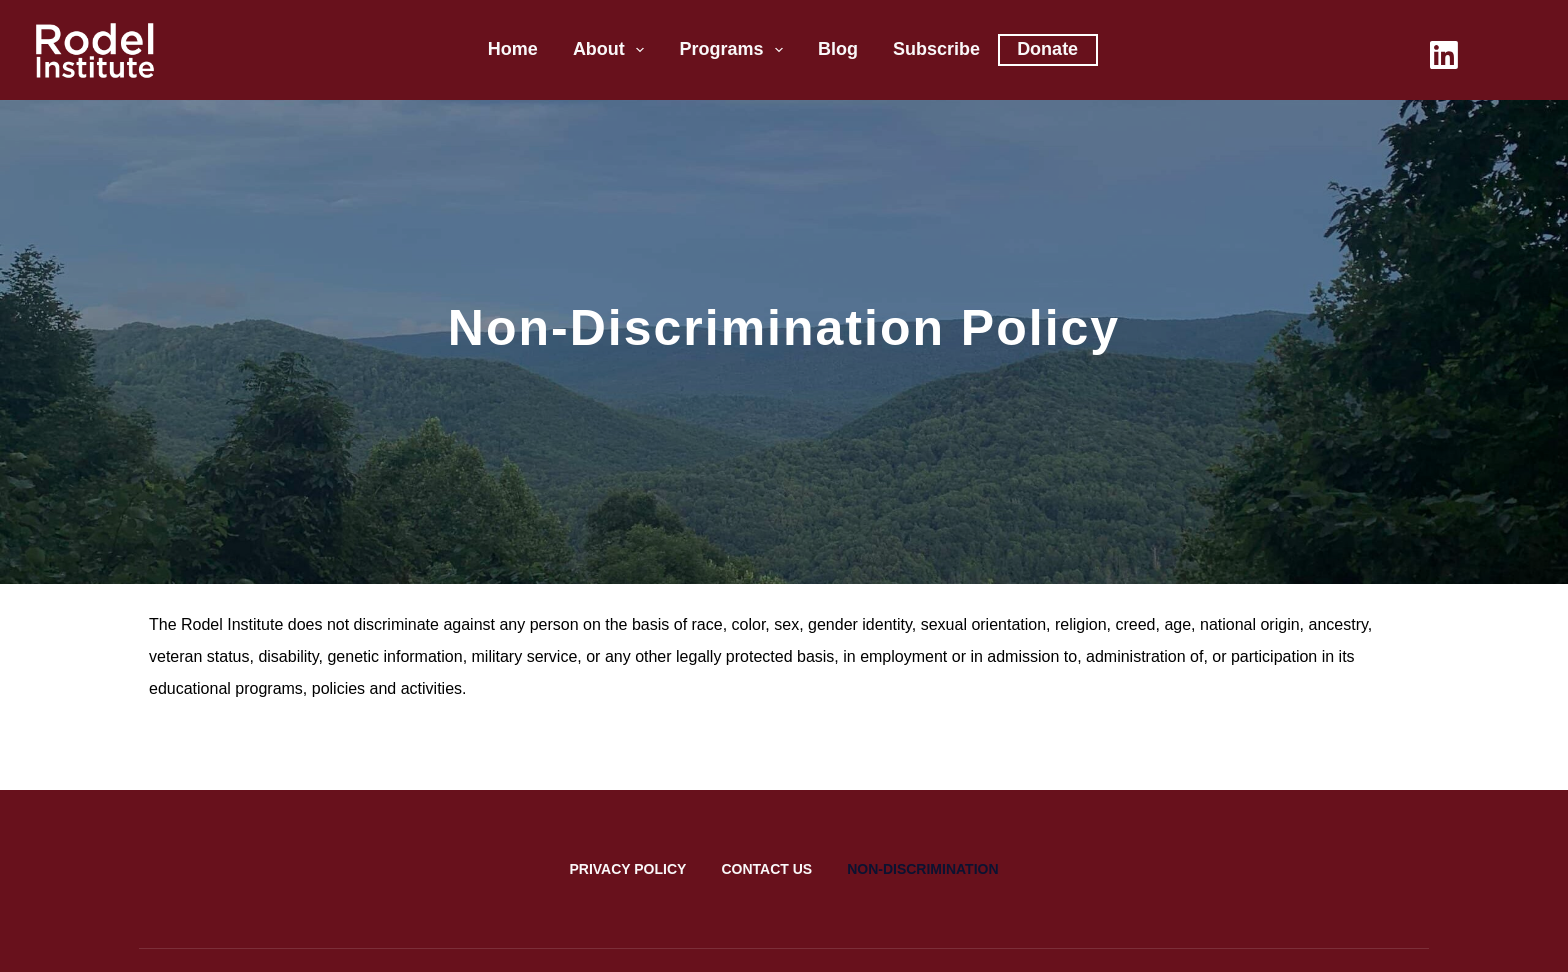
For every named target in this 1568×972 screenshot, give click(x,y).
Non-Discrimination (922, 869)
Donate (1047, 49)
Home (513, 49)
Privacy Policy (627, 869)
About (613, 50)
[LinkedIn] (1444, 55)
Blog (838, 49)
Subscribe (936, 49)
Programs (735, 50)
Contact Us (766, 869)
